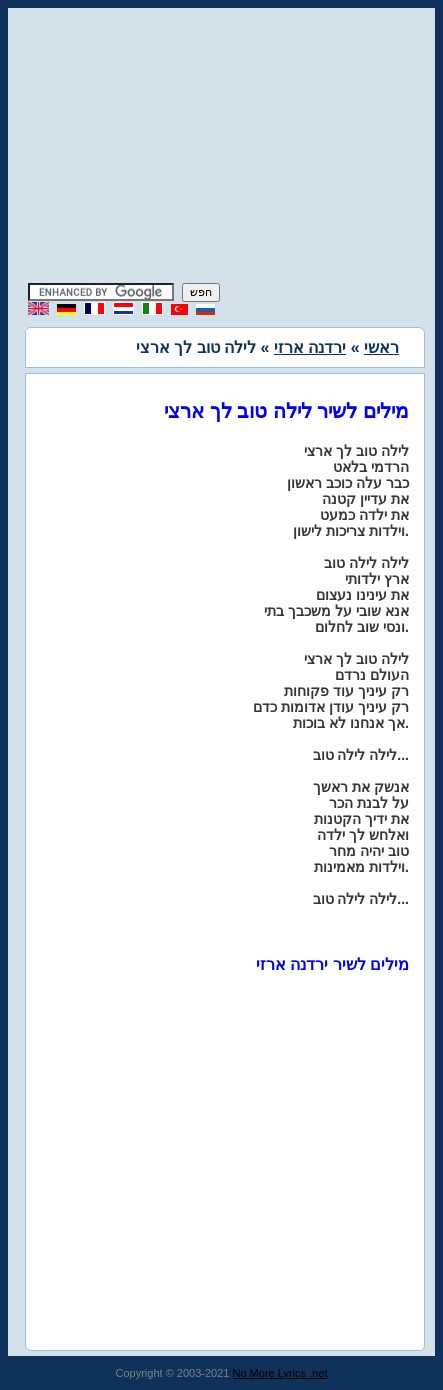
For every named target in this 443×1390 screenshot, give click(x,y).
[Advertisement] (222, 148)
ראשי (381, 347)
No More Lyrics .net (280, 1373)
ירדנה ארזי (310, 347)
